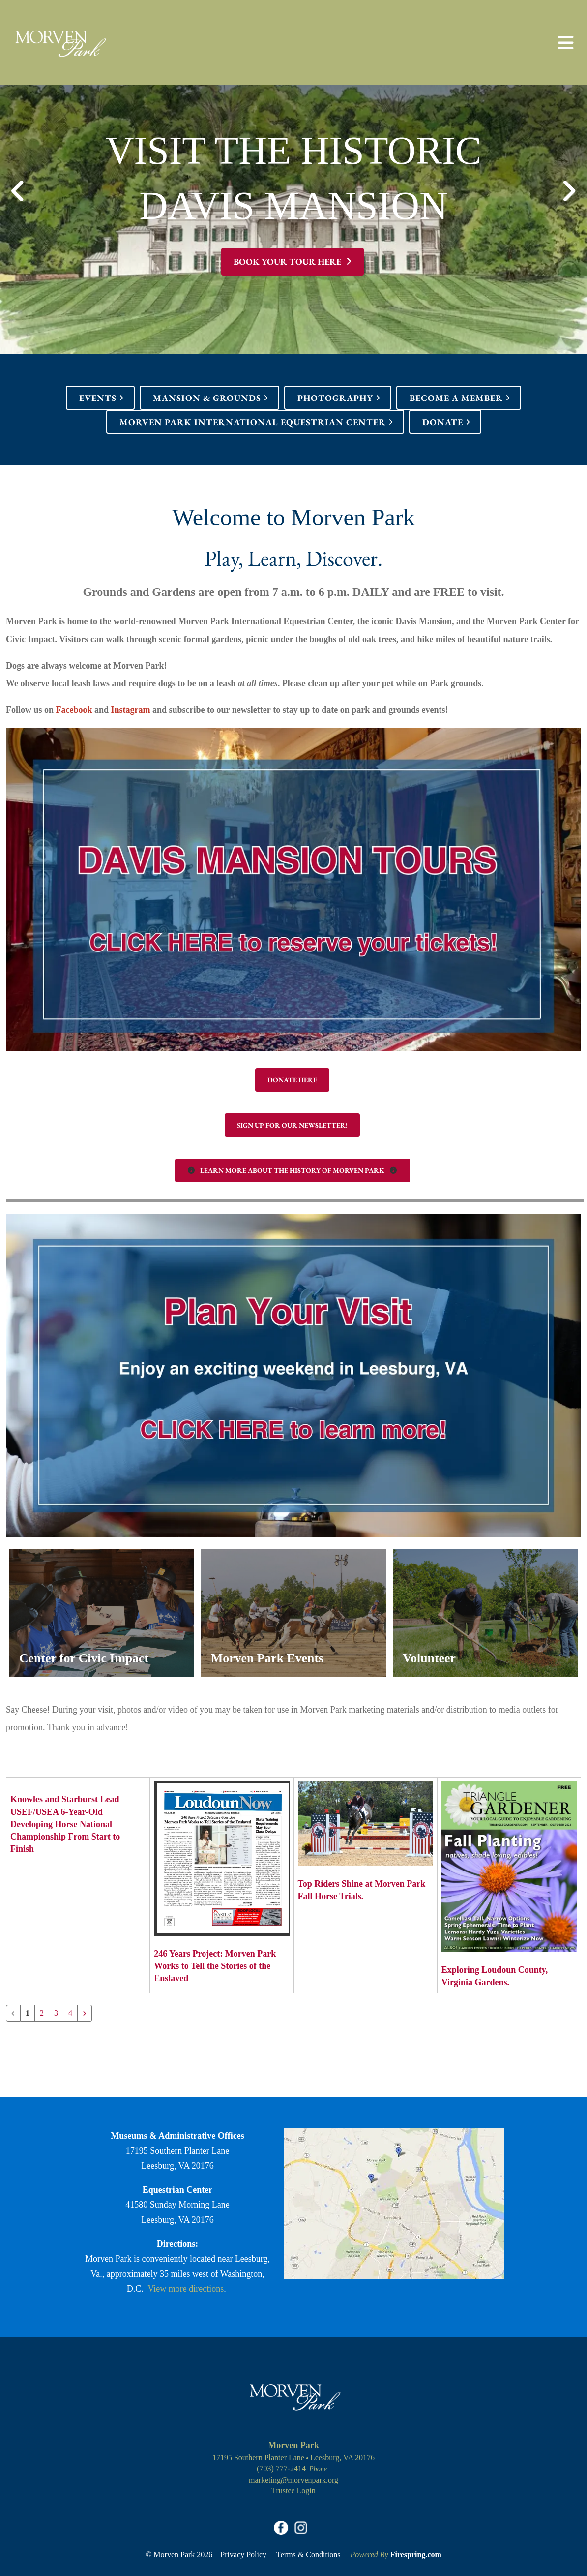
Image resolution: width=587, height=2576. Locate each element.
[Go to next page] (84, 2013)
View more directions (185, 2289)
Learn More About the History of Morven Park (292, 1170)
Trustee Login (293, 2490)
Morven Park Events (272, 1657)
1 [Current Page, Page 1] (27, 2013)
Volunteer (431, 1657)
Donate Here (292, 1079)
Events (98, 397)
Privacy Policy (243, 2555)
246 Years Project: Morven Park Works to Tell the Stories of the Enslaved (215, 1966)
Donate (442, 422)
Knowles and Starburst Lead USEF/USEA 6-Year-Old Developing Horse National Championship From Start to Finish (65, 1824)
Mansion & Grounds (207, 397)
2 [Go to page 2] (42, 2013)
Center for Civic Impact (89, 1657)
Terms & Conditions (308, 2555)
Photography (335, 397)
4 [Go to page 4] (70, 2013)
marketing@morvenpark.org (293, 2480)
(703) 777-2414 (281, 2468)
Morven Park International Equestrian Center (252, 422)
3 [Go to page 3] (56, 2013)
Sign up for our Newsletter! (292, 1125)
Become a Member (456, 397)
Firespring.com (415, 2555)
